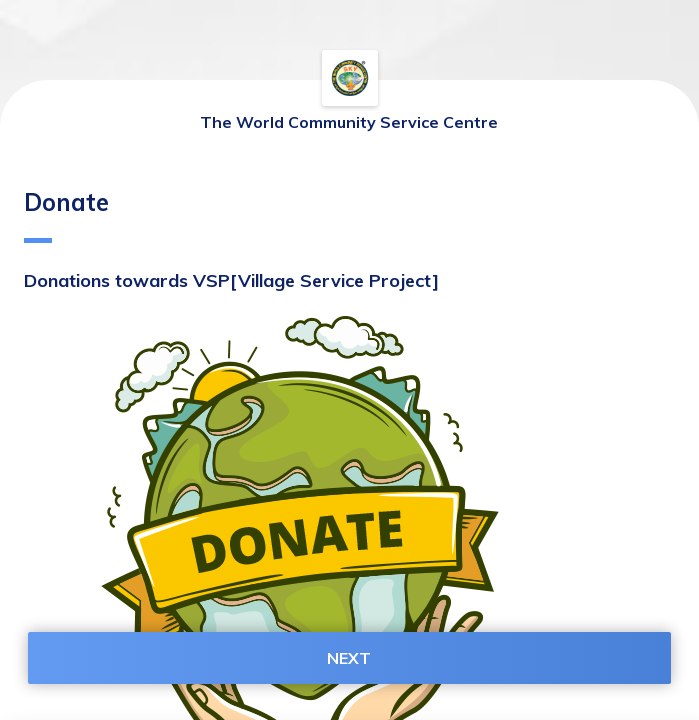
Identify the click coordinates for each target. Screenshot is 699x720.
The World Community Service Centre (349, 122)
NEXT (349, 658)
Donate (66, 215)
